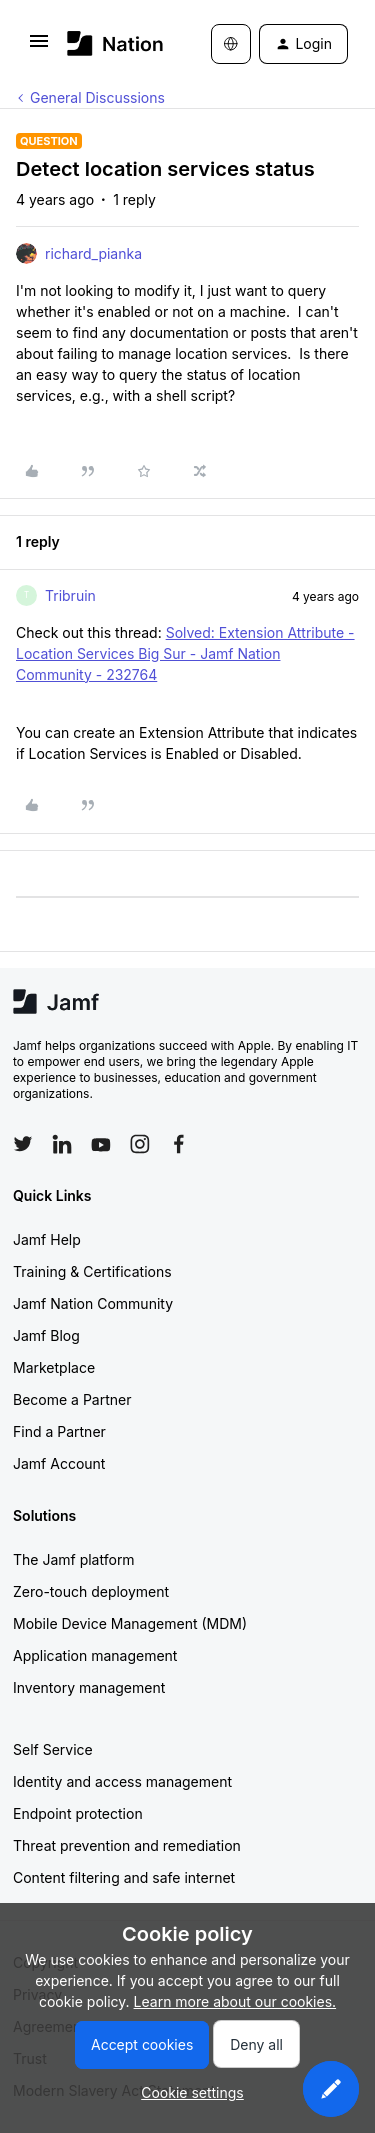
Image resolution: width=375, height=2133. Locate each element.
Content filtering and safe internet (124, 1877)
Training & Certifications (92, 1271)
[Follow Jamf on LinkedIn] (62, 1144)
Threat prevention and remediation (127, 1845)
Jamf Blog (46, 1335)
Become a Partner (72, 1399)
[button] (39, 47)
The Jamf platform (74, 1559)
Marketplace (54, 1367)
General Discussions (97, 97)
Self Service (53, 1749)
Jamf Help (47, 1239)
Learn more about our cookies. (235, 2001)
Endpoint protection (78, 1813)
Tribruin (70, 595)
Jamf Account (59, 1463)
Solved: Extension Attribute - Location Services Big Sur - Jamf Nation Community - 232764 (185, 653)
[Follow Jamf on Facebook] (179, 1144)
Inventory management (89, 1687)
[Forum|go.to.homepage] (109, 43)
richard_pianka (93, 253)
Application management (95, 1655)
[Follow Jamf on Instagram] (140, 1144)
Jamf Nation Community (93, 1303)
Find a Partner (59, 1431)
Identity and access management (122, 1781)
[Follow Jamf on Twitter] (23, 1144)
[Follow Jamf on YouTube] (101, 1144)
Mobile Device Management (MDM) (130, 1623)
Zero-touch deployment (91, 1591)
